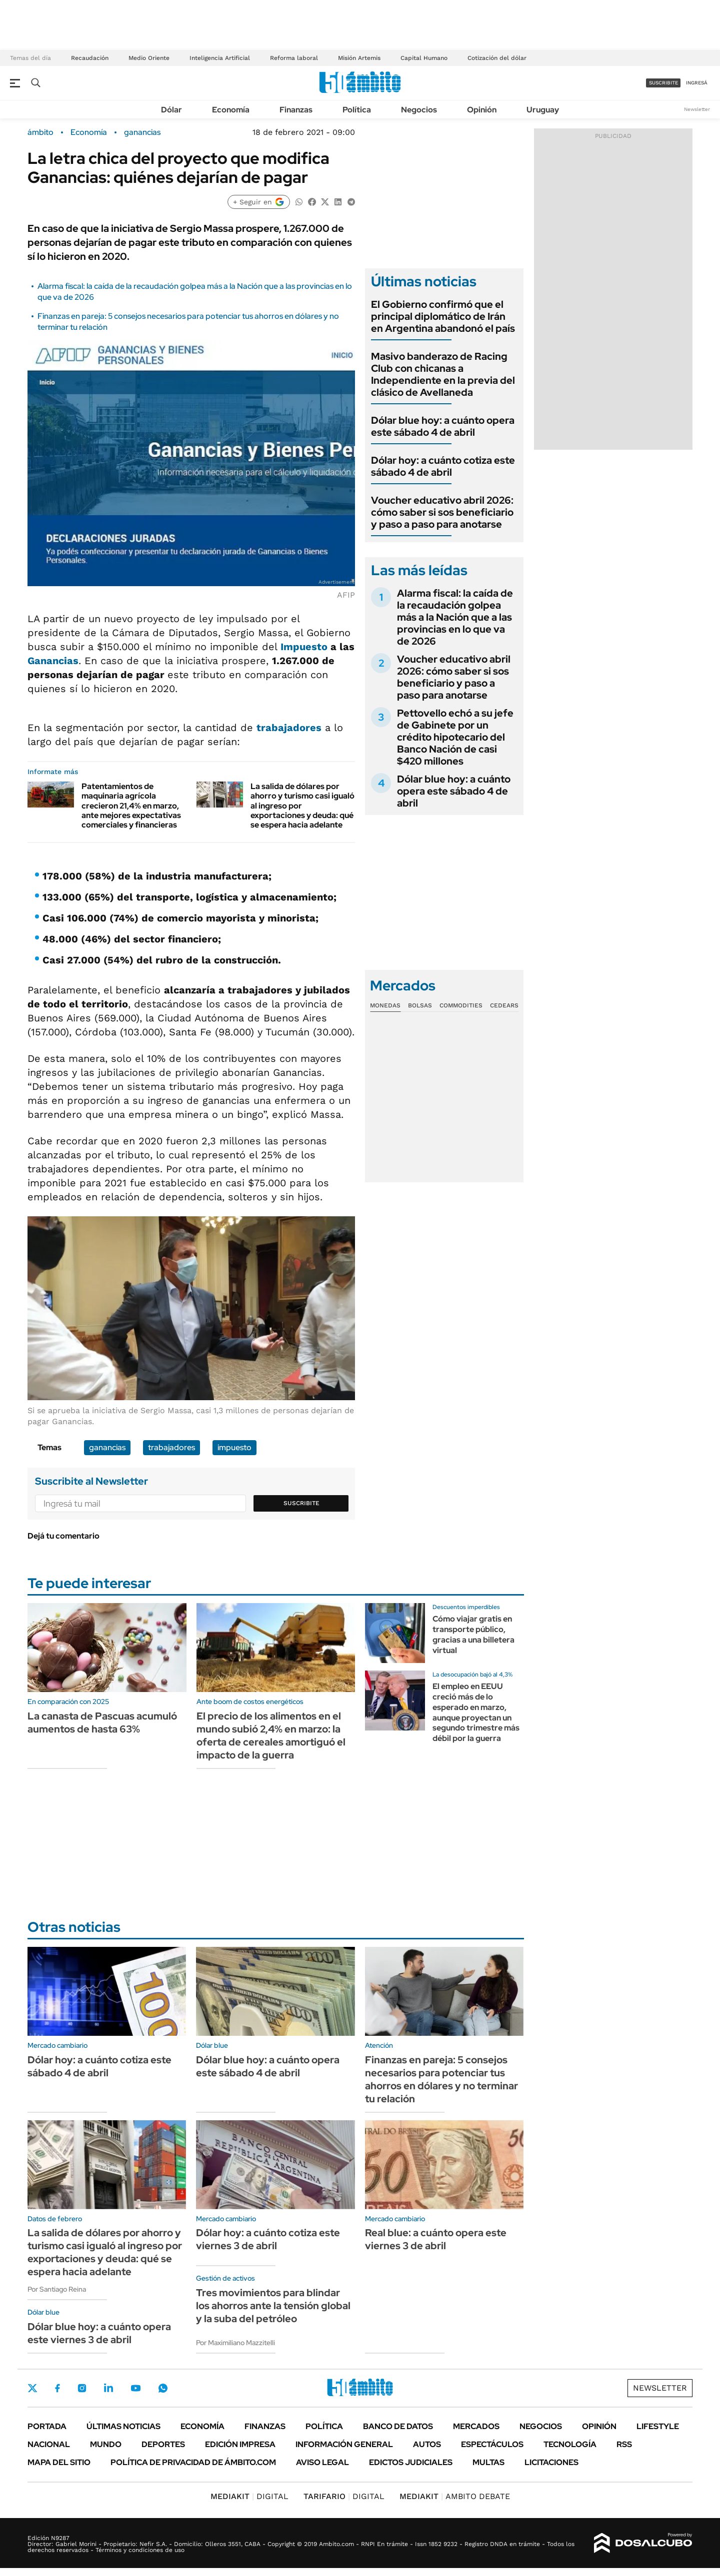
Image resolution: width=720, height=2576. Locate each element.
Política (356, 109)
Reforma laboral (294, 57)
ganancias (142, 132)
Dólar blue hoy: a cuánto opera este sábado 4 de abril (442, 426)
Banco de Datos (398, 2426)
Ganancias (53, 661)
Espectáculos (492, 2444)
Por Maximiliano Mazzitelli (235, 2342)
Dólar (171, 109)
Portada (47, 2426)
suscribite (663, 82)
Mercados (476, 2426)
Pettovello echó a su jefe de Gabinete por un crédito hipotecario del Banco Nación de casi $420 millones (455, 737)
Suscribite (302, 1503)
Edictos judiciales (410, 2462)
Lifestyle (657, 2426)
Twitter (33, 2388)
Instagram (82, 2388)
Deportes (163, 2444)
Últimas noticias (123, 2426)
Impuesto (304, 647)
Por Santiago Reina (57, 2289)
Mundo (106, 2444)
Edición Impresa (240, 2444)
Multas (488, 2462)
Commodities (461, 1005)
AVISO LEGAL (322, 2462)
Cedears (504, 1005)
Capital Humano (424, 57)
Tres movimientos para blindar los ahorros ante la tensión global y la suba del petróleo (273, 2305)
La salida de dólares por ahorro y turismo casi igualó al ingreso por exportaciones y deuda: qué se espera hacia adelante (105, 2252)
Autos (427, 2444)
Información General (344, 2444)
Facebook (57, 2388)
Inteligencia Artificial (220, 57)
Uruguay (542, 109)
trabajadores (289, 728)
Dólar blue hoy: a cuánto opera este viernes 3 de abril (99, 2333)
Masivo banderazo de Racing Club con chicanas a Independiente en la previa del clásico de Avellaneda (443, 374)
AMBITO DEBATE (455, 2496)
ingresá (697, 82)
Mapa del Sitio (59, 2462)
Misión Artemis (359, 57)
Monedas (385, 1005)
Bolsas (420, 1005)
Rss (624, 2444)
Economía (231, 109)
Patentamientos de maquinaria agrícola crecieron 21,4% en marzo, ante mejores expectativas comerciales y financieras (131, 805)
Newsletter (697, 109)
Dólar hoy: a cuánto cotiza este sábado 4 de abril (443, 466)
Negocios (419, 109)
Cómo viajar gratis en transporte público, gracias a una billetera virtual (473, 1634)
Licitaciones (551, 2462)
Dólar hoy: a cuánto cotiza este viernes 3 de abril (268, 2239)
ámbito (41, 132)
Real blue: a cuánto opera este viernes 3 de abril (435, 2239)
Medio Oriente (149, 57)
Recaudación (89, 57)
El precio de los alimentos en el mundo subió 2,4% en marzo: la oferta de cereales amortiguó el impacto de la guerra (271, 1735)
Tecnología (570, 2444)
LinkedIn (108, 2388)
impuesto (235, 1447)
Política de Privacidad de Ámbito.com (193, 2462)
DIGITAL (249, 2496)
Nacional (49, 2444)
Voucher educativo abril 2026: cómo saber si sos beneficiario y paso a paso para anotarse (442, 512)
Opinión (481, 109)
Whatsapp (163, 2388)
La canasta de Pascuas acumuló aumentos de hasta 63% (102, 1722)
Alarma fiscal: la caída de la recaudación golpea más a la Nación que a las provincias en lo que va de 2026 (455, 617)
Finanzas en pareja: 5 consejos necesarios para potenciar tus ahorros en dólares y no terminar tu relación (441, 2079)
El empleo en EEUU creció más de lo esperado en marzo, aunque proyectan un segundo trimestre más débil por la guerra (476, 1712)
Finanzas (296, 109)
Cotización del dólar (497, 57)
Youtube (135, 2388)
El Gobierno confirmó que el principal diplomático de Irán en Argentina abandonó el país (443, 316)
